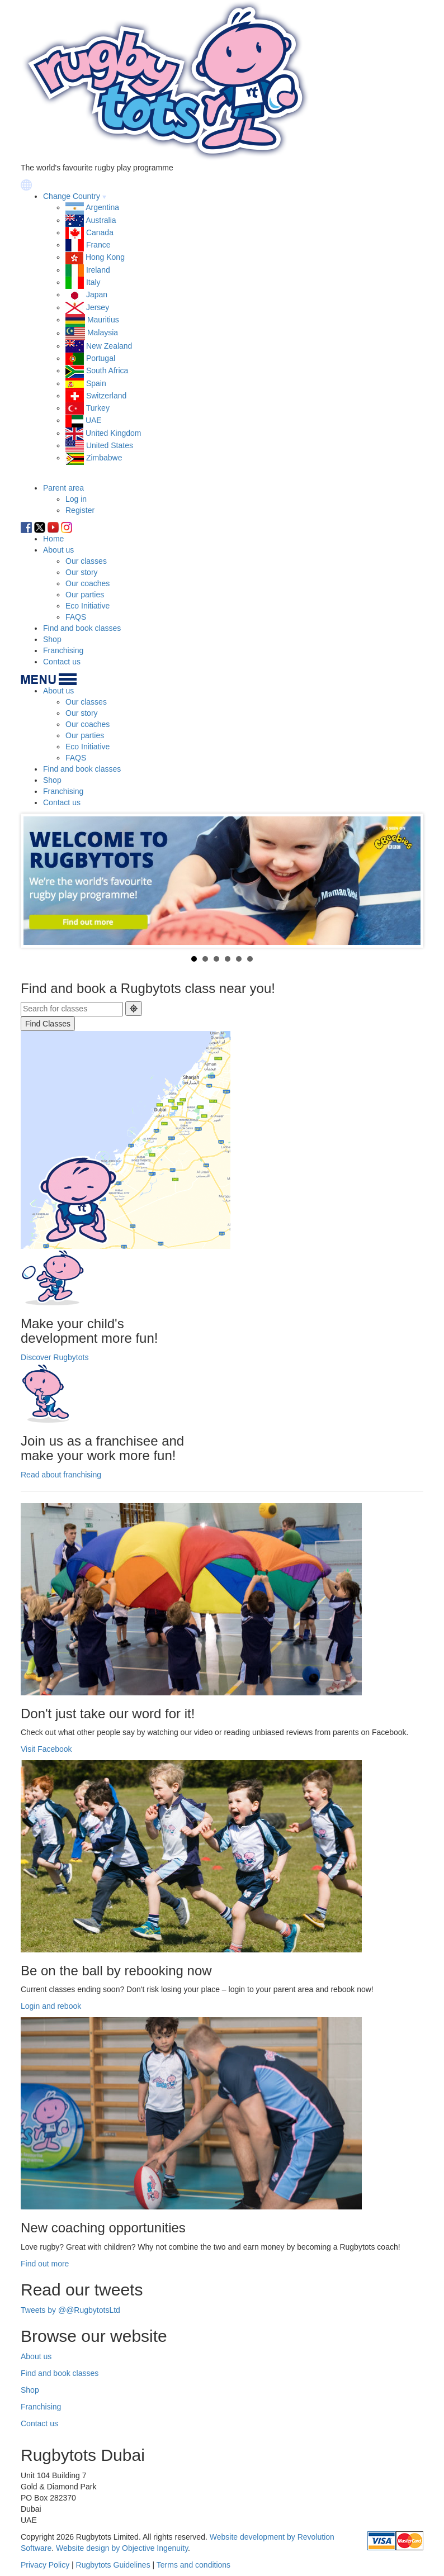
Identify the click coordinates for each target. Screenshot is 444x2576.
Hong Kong (105, 257)
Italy (93, 282)
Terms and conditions (193, 2564)
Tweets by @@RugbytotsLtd (70, 2310)
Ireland (98, 269)
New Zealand (109, 345)
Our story (81, 572)
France (98, 244)
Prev (38, 881)
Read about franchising (61, 1474)
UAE (94, 420)
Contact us (62, 661)
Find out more (45, 2263)
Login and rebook (51, 2006)
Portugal (100, 358)
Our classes (86, 561)
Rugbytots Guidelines (113, 2564)
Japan (96, 294)
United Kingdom (113, 433)
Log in (76, 499)
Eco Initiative (87, 605)
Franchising (63, 650)
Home (53, 538)
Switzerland (106, 395)
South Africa (107, 370)
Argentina (102, 207)
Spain (96, 383)
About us (58, 549)
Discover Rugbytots (54, 1357)
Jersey (97, 307)
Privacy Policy (45, 2564)
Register (80, 510)
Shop (52, 639)
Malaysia (102, 333)
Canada (100, 232)
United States (109, 445)
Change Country (71, 196)
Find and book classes (82, 628)
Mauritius (103, 319)
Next (406, 881)
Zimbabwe (104, 457)
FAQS (75, 616)
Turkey (98, 407)
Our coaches (87, 583)
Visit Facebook (46, 1749)
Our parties (84, 594)
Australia (101, 220)
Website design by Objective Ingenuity (122, 2548)
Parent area (63, 487)
